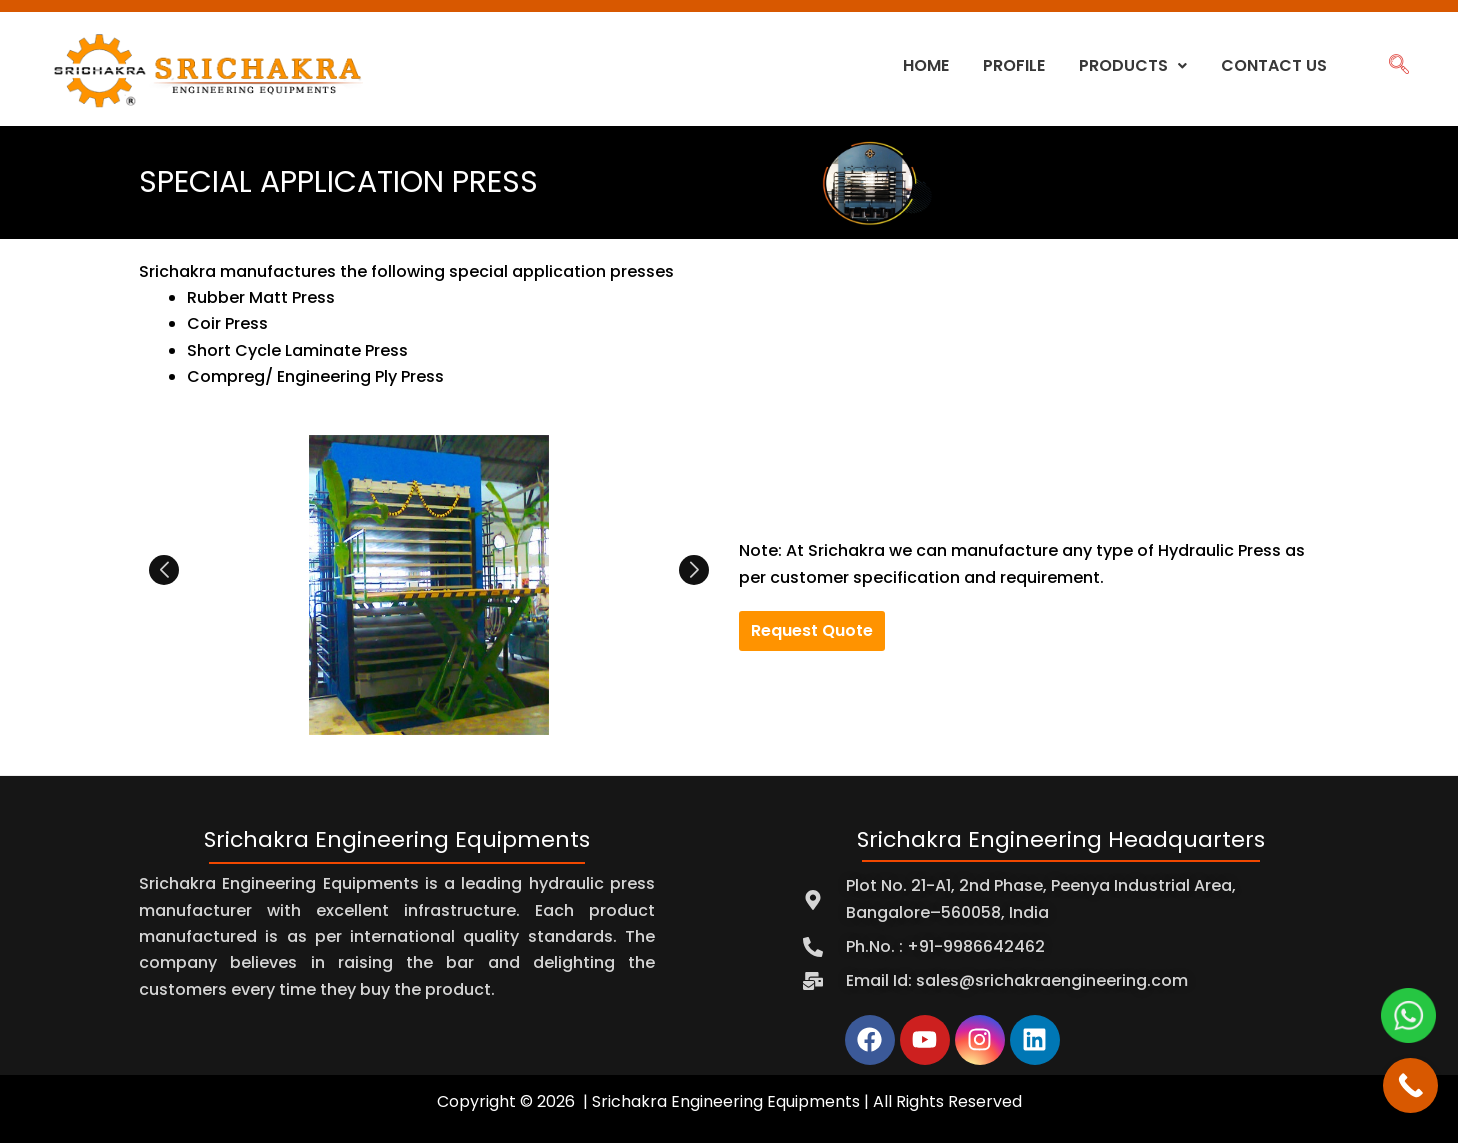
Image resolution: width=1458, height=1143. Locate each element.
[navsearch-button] (1398, 66)
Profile (1014, 65)
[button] (1133, 66)
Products (1133, 65)
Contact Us (1274, 65)
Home (926, 65)
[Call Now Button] (1410, 1085)
